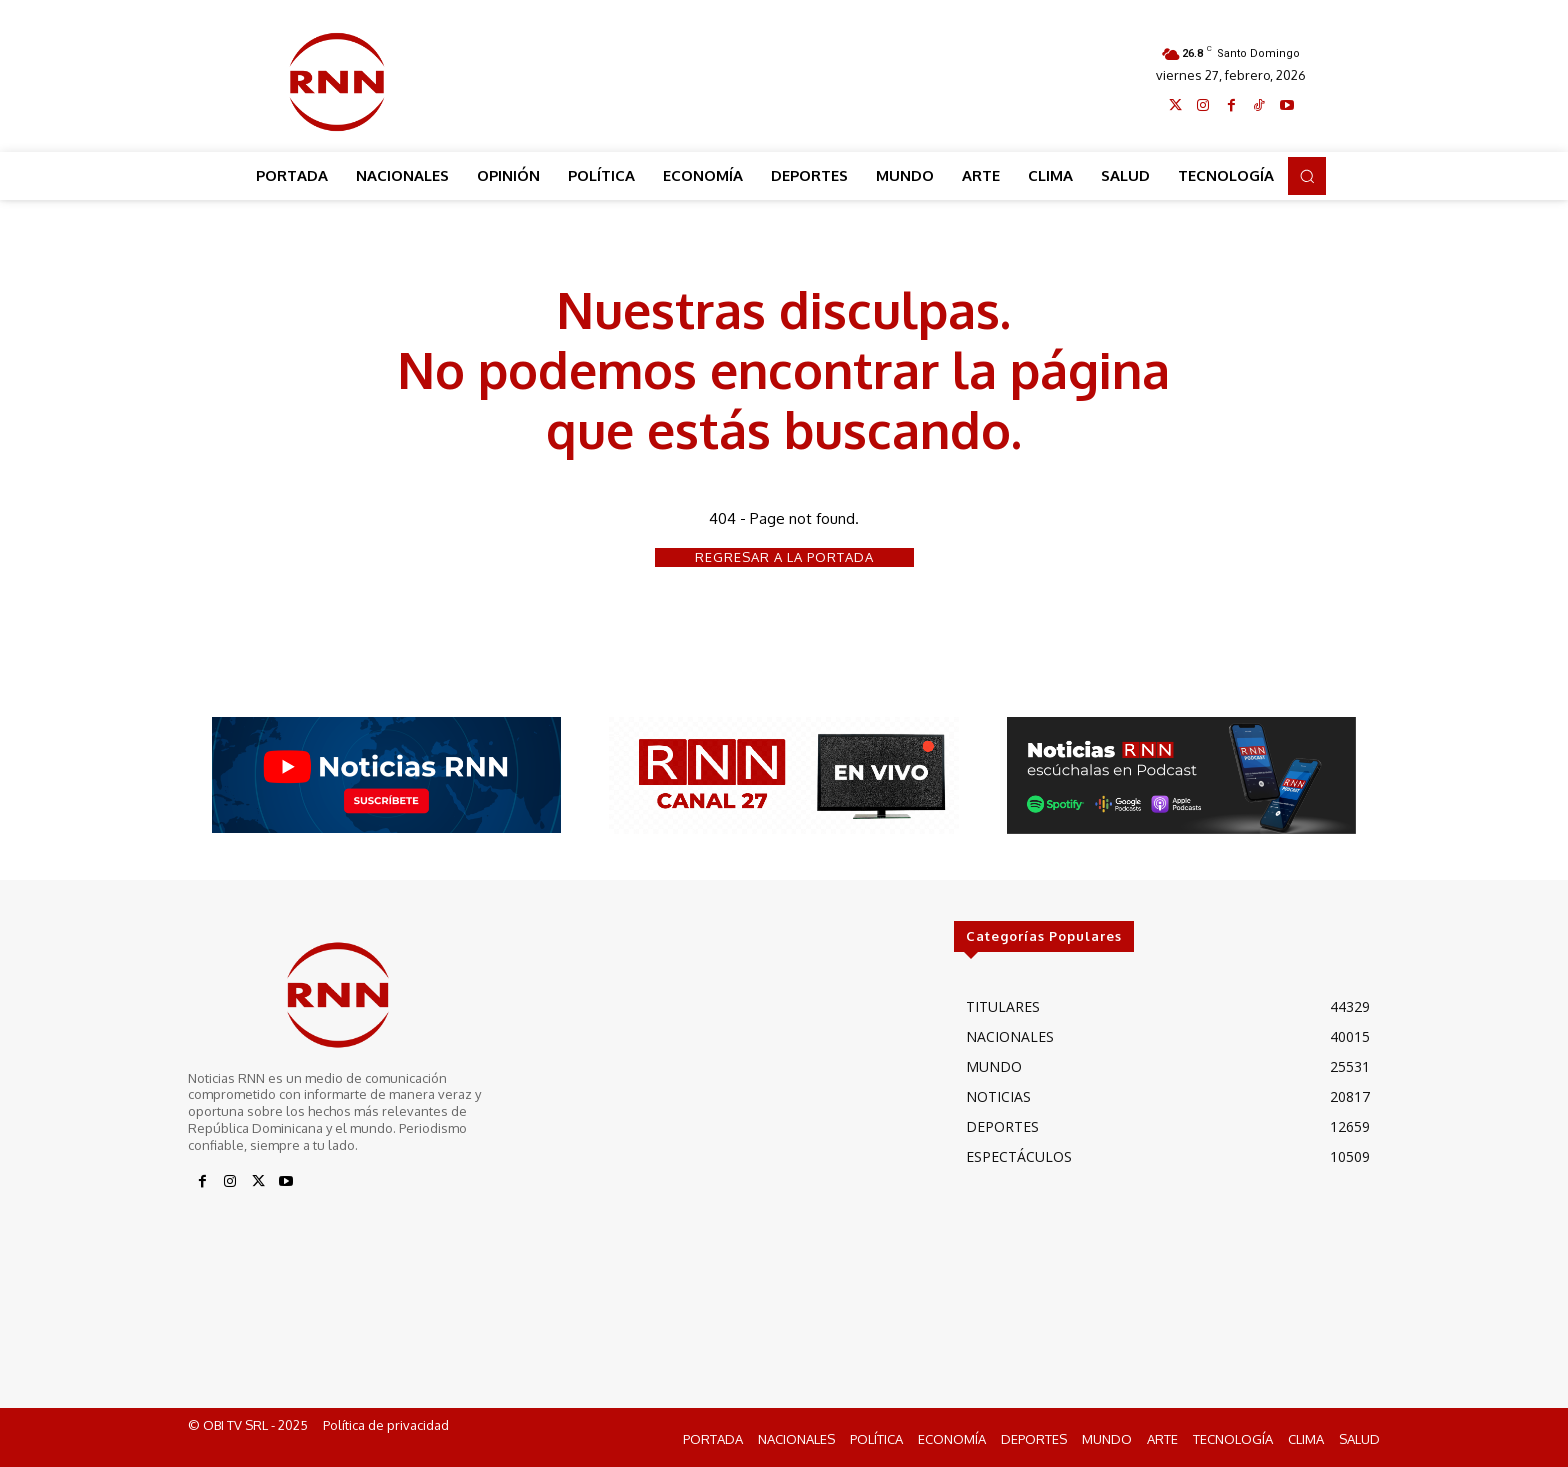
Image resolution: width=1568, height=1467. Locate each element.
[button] (1307, 176)
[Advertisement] (785, 77)
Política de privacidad (386, 1425)
